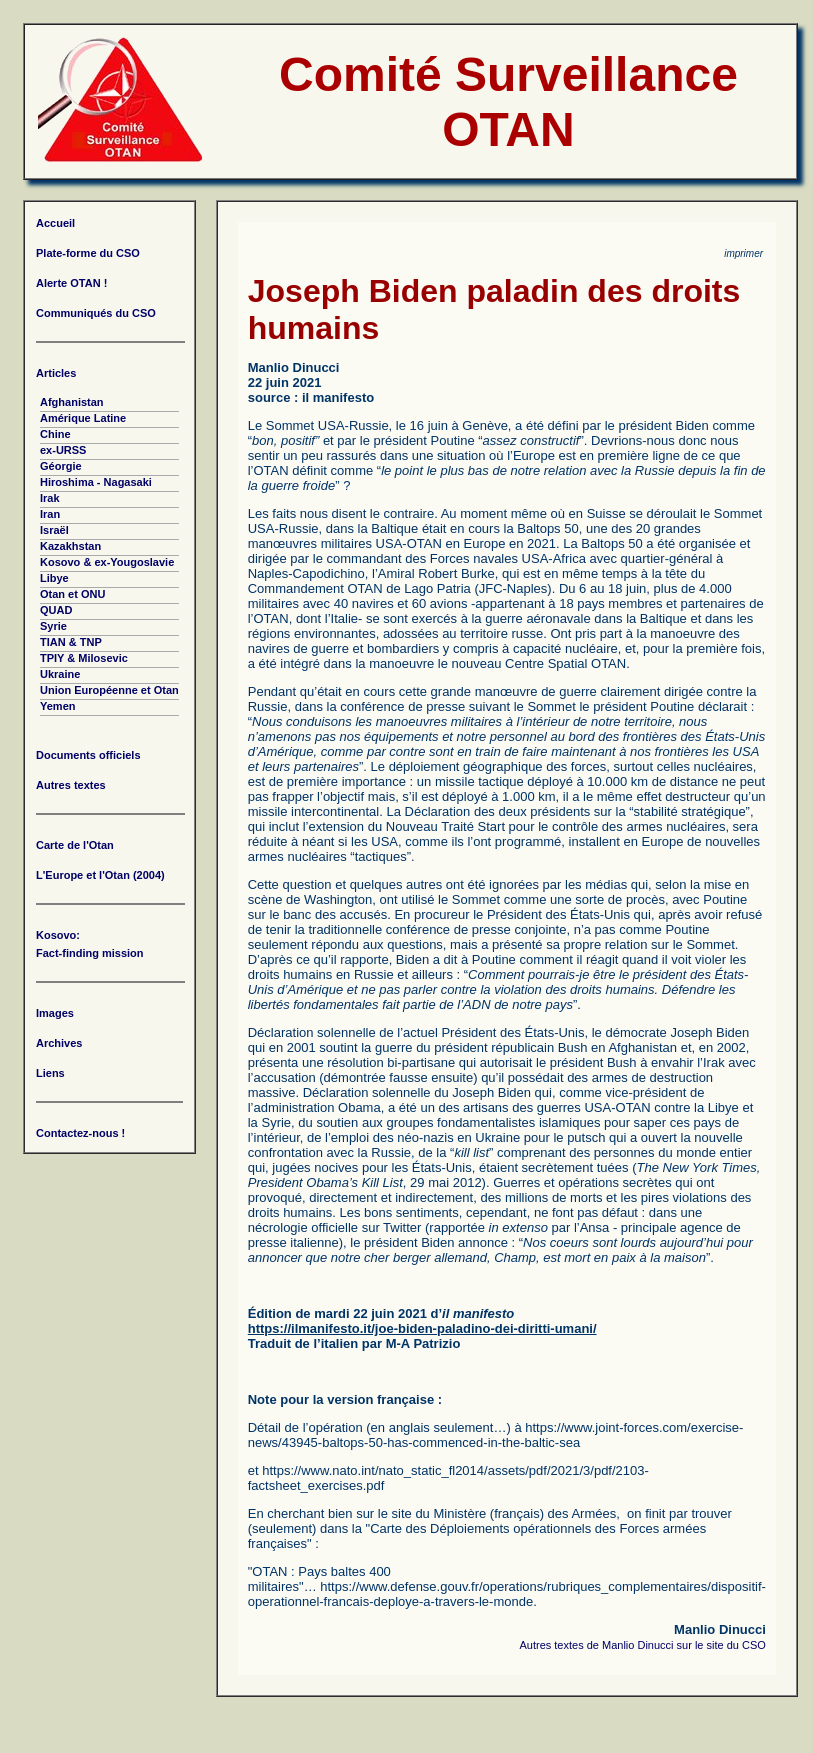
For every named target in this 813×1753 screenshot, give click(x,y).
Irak (50, 498)
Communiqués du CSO (96, 313)
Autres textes (71, 785)
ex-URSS (63, 450)
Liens (50, 1073)
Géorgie (61, 466)
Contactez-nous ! (80, 1133)
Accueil (55, 223)
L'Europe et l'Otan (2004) (100, 875)
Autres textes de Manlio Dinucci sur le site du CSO (642, 1645)
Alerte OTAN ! (71, 283)
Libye (54, 578)
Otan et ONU (72, 594)
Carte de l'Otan (75, 845)
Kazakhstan (70, 546)
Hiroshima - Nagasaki (96, 482)
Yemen (57, 706)
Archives (59, 1043)
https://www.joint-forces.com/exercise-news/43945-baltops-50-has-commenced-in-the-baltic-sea (496, 1435)
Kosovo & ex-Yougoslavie (107, 562)
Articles (56, 373)
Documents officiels (88, 755)
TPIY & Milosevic (84, 658)
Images (55, 1013)
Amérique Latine (83, 418)
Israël (54, 530)
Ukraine (60, 674)
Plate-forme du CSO (88, 253)
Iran (50, 514)
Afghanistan (72, 402)
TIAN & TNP (71, 642)
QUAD (56, 610)
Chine (55, 434)
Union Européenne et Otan (109, 690)
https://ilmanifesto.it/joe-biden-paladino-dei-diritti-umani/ (422, 1328)
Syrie (53, 626)
